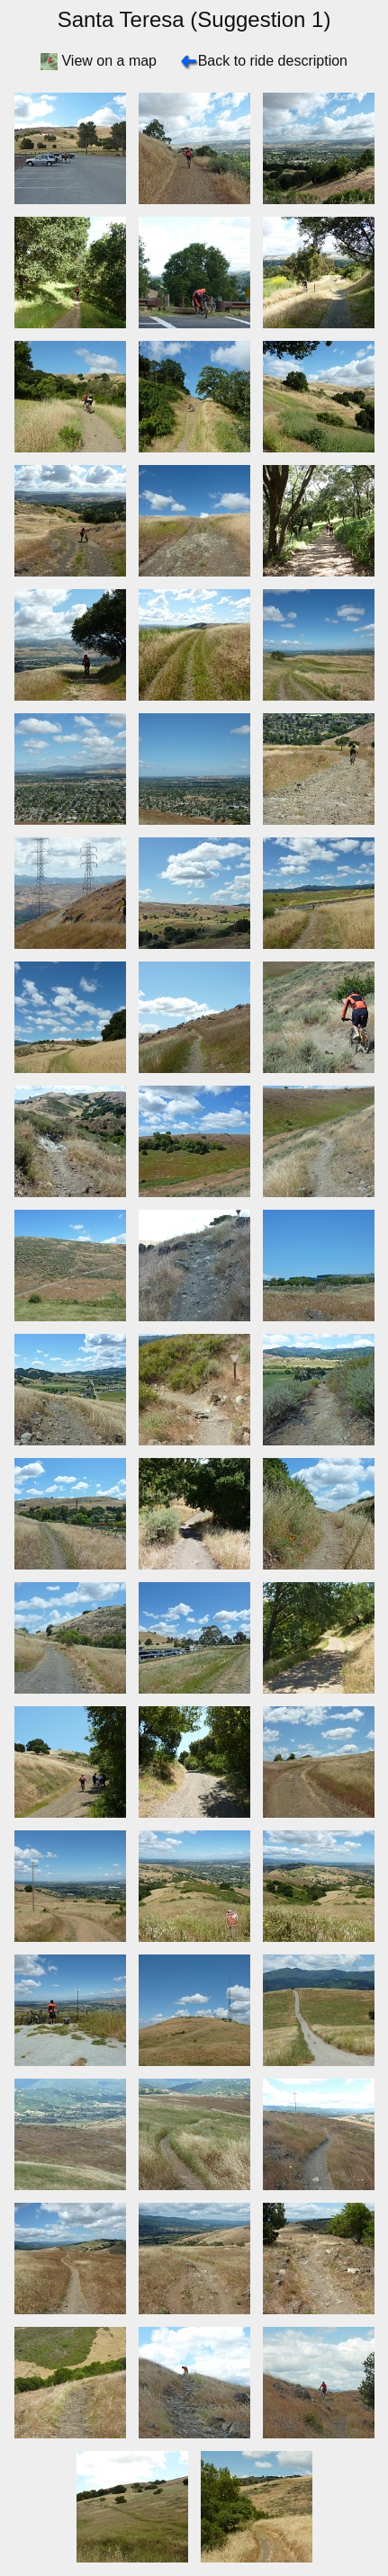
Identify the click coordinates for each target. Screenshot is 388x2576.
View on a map (109, 60)
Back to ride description (272, 60)
